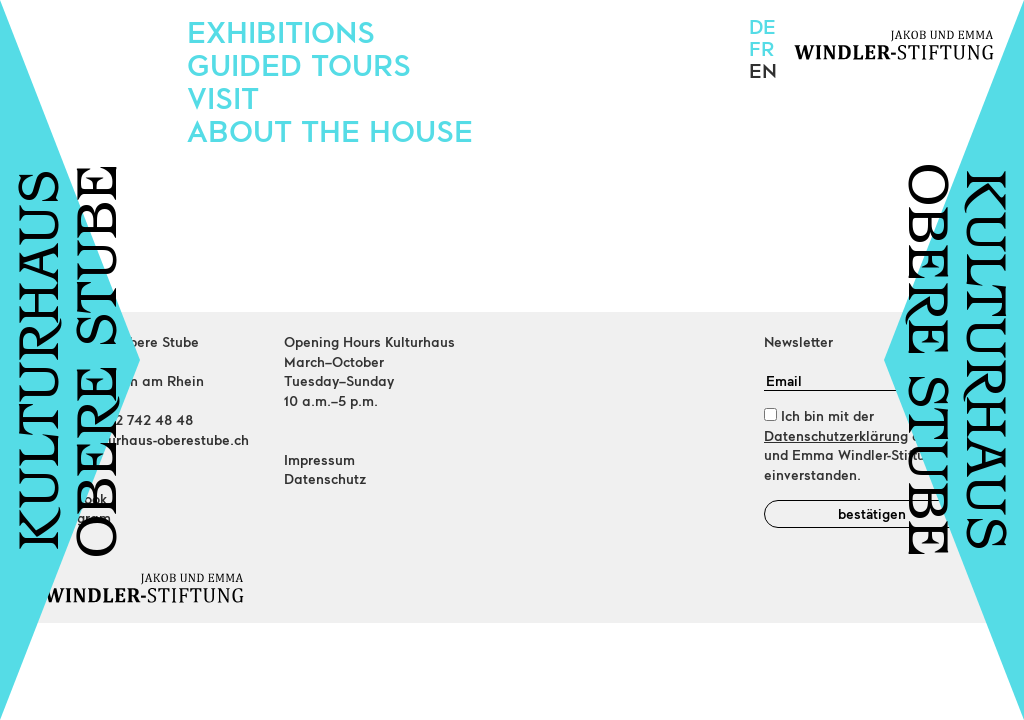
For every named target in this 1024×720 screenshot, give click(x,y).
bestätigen (872, 513)
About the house (330, 130)
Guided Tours (299, 64)
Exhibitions (281, 31)
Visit (223, 97)
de (762, 26)
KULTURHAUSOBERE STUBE (73, 360)
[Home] (152, 588)
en (763, 70)
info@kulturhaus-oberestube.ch (146, 439)
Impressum (319, 459)
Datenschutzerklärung (836, 435)
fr (761, 48)
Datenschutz (325, 478)
